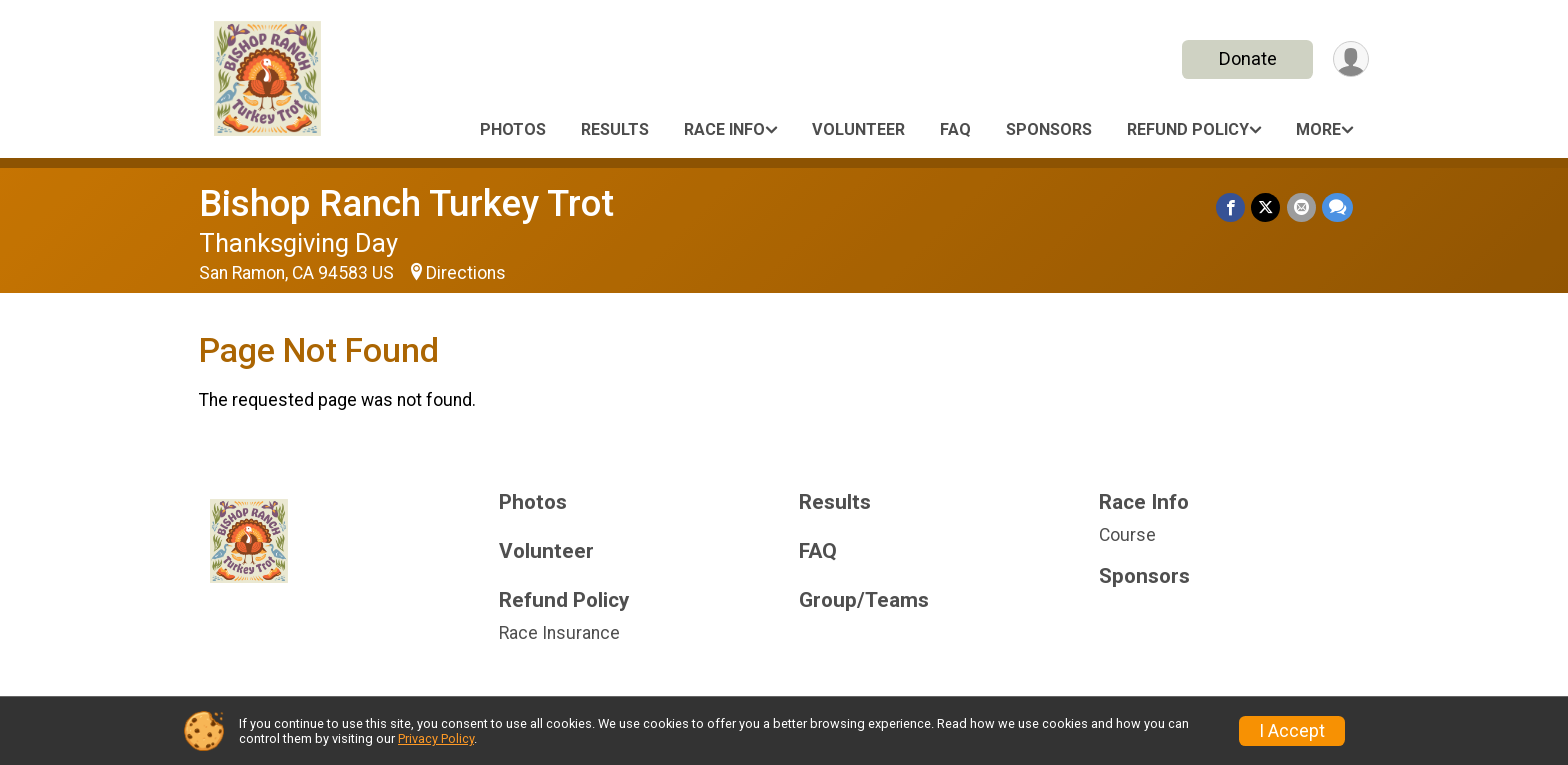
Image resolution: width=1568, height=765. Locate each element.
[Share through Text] (1337, 207)
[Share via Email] (1301, 207)
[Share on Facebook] (1231, 207)
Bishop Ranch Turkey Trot (406, 203)
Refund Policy (1188, 129)
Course (1127, 535)
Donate (1247, 58)
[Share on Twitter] (1266, 207)
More (1318, 129)
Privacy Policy (436, 738)
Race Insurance (559, 633)
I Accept (1292, 731)
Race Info (724, 129)
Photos (513, 129)
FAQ (955, 129)
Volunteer (858, 129)
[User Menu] (1350, 59)
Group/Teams (864, 600)
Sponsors (1049, 129)
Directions (466, 273)
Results (615, 129)
